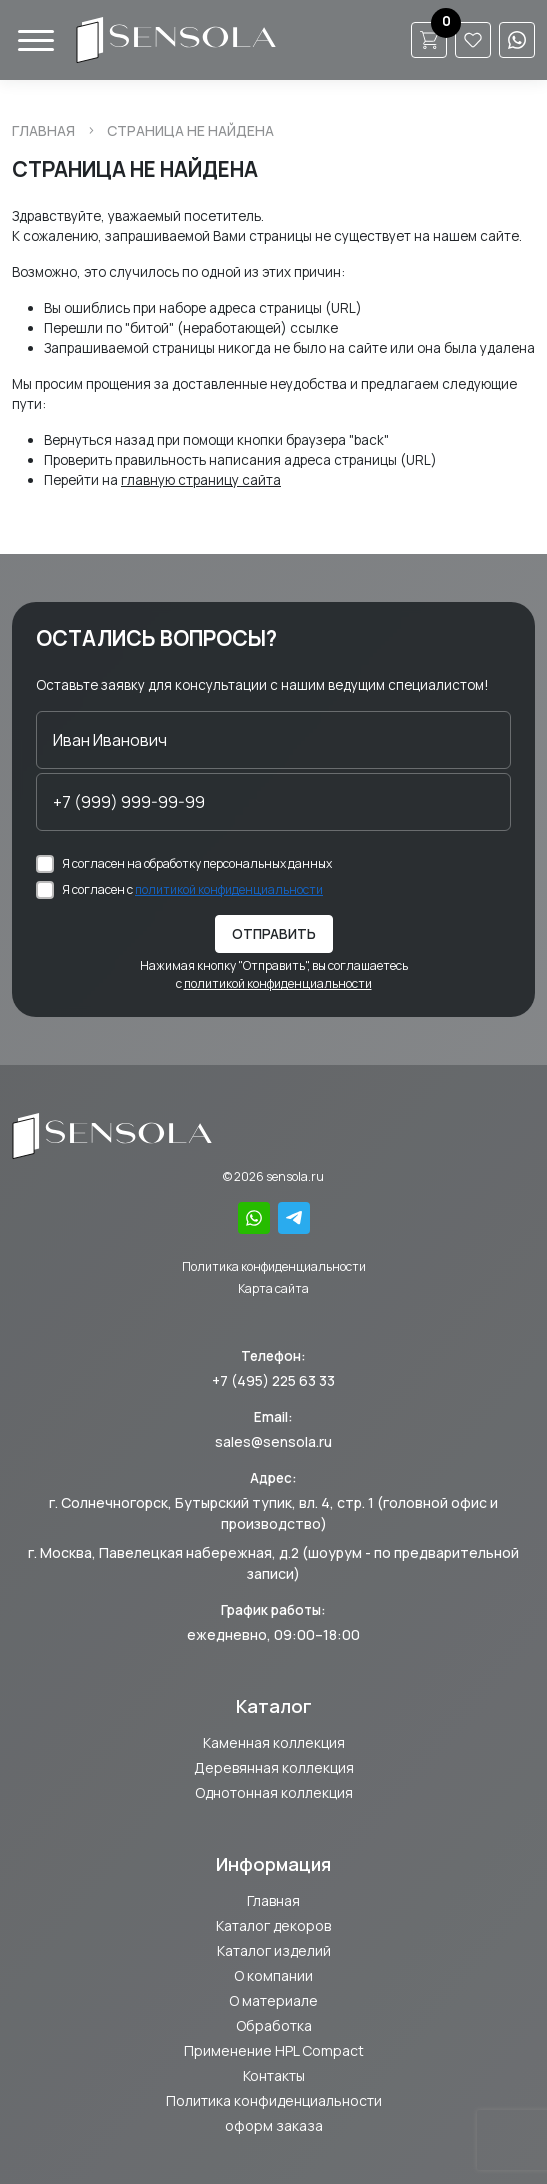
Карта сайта (273, 1288)
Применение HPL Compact (274, 2050)
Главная (43, 130)
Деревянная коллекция (274, 1767)
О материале (273, 2000)
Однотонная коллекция (274, 1792)
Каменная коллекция (274, 1742)
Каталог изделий (274, 1950)
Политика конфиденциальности (274, 1266)
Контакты (274, 2075)
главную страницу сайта (201, 480)
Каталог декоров (273, 1925)
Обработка (274, 2025)
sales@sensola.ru (273, 1441)
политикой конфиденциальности (229, 889)
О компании (273, 1975)
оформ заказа (274, 2125)
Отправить (274, 934)
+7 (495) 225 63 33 (273, 1380)
